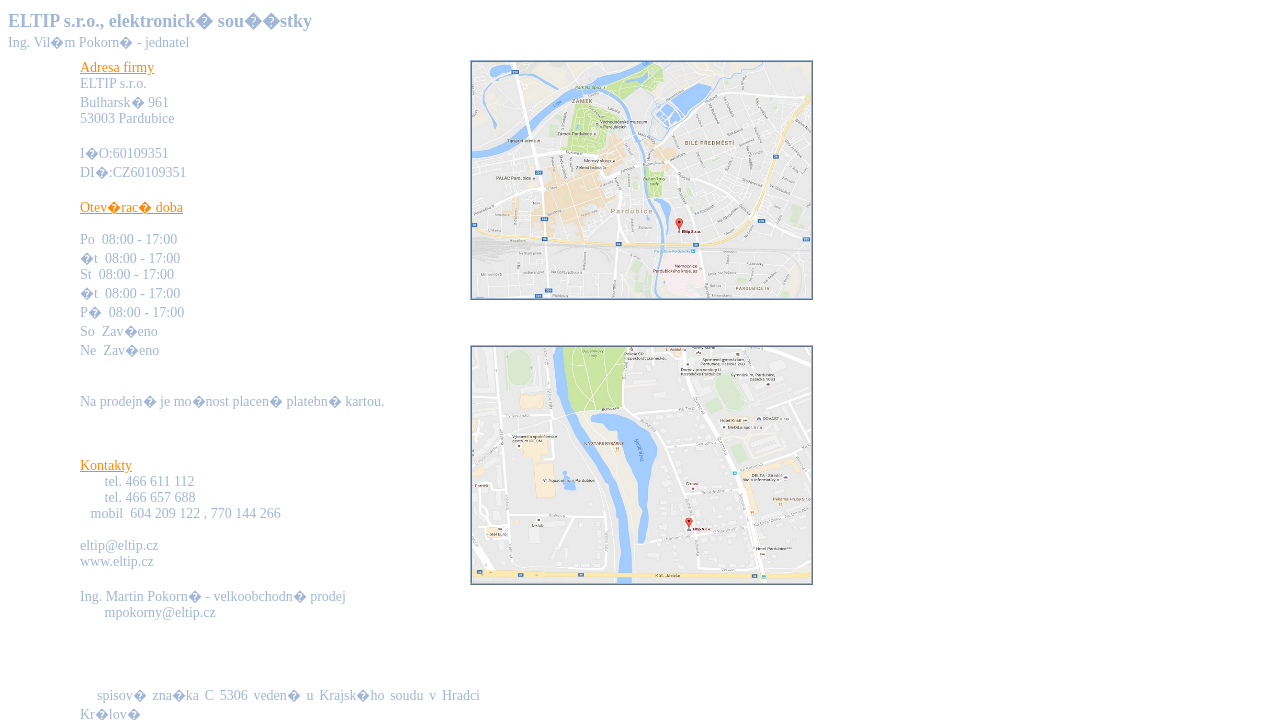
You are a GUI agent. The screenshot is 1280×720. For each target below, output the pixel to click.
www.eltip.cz (117, 561)
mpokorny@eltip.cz (160, 612)
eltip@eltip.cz (119, 545)
